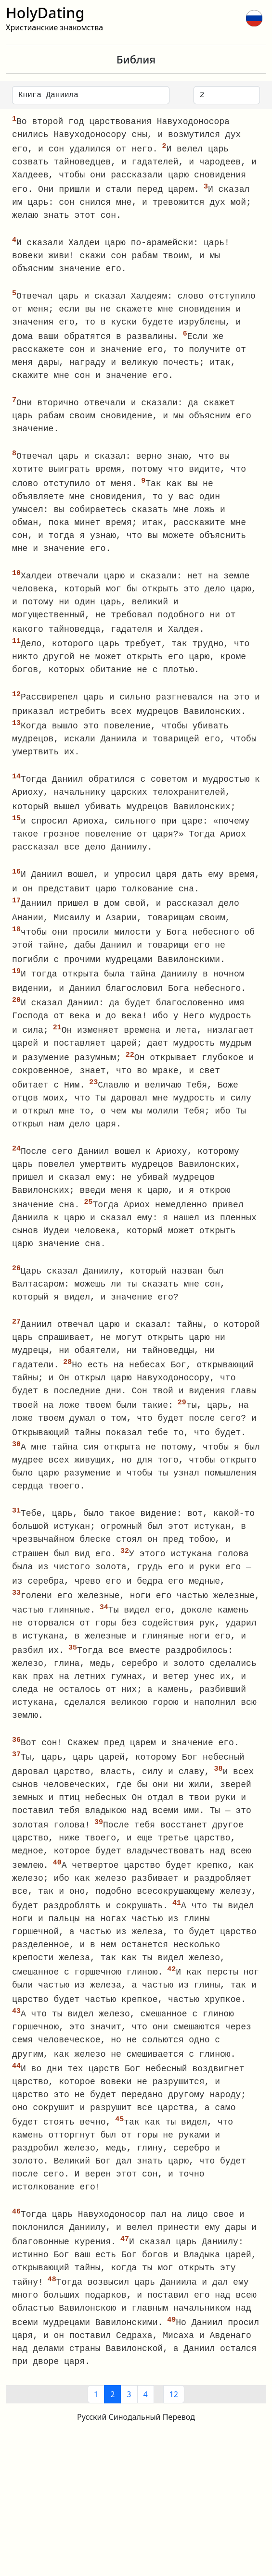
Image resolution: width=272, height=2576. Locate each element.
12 (173, 2423)
